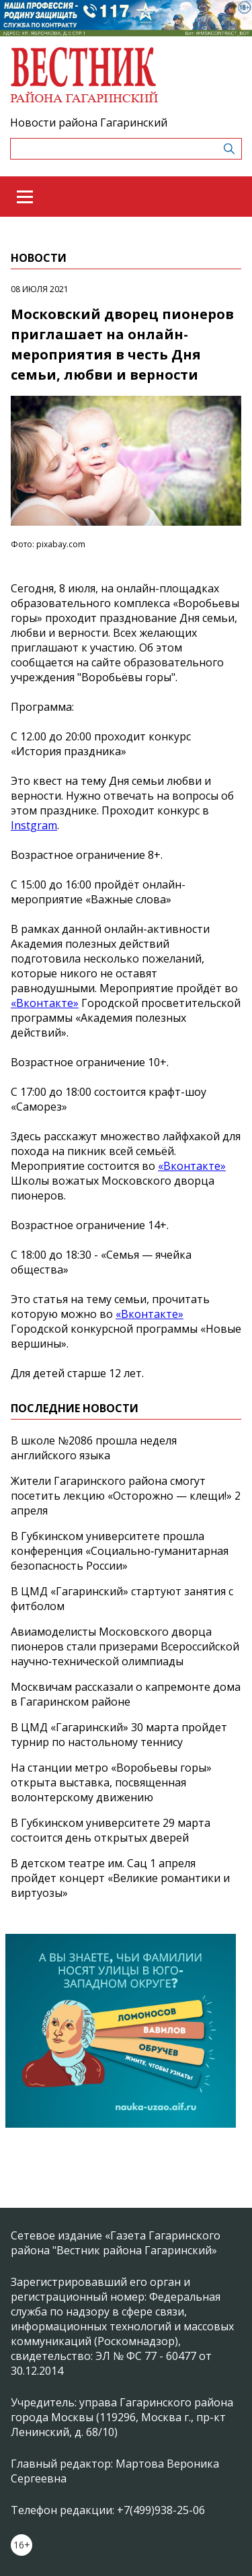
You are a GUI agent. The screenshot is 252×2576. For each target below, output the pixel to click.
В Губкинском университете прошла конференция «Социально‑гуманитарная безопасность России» (119, 1551)
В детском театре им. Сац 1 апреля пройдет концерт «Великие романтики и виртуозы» (120, 1878)
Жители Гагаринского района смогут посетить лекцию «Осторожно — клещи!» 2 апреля (126, 1495)
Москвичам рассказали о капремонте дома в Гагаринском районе (126, 1694)
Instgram (34, 825)
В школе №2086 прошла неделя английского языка (94, 1448)
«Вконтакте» (45, 1003)
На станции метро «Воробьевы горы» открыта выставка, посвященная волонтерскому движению (111, 1782)
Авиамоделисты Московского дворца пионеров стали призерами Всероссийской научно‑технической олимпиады (125, 1646)
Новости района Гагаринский (88, 122)
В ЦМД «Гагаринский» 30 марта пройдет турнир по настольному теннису (119, 1734)
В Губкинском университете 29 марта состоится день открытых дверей (110, 1830)
